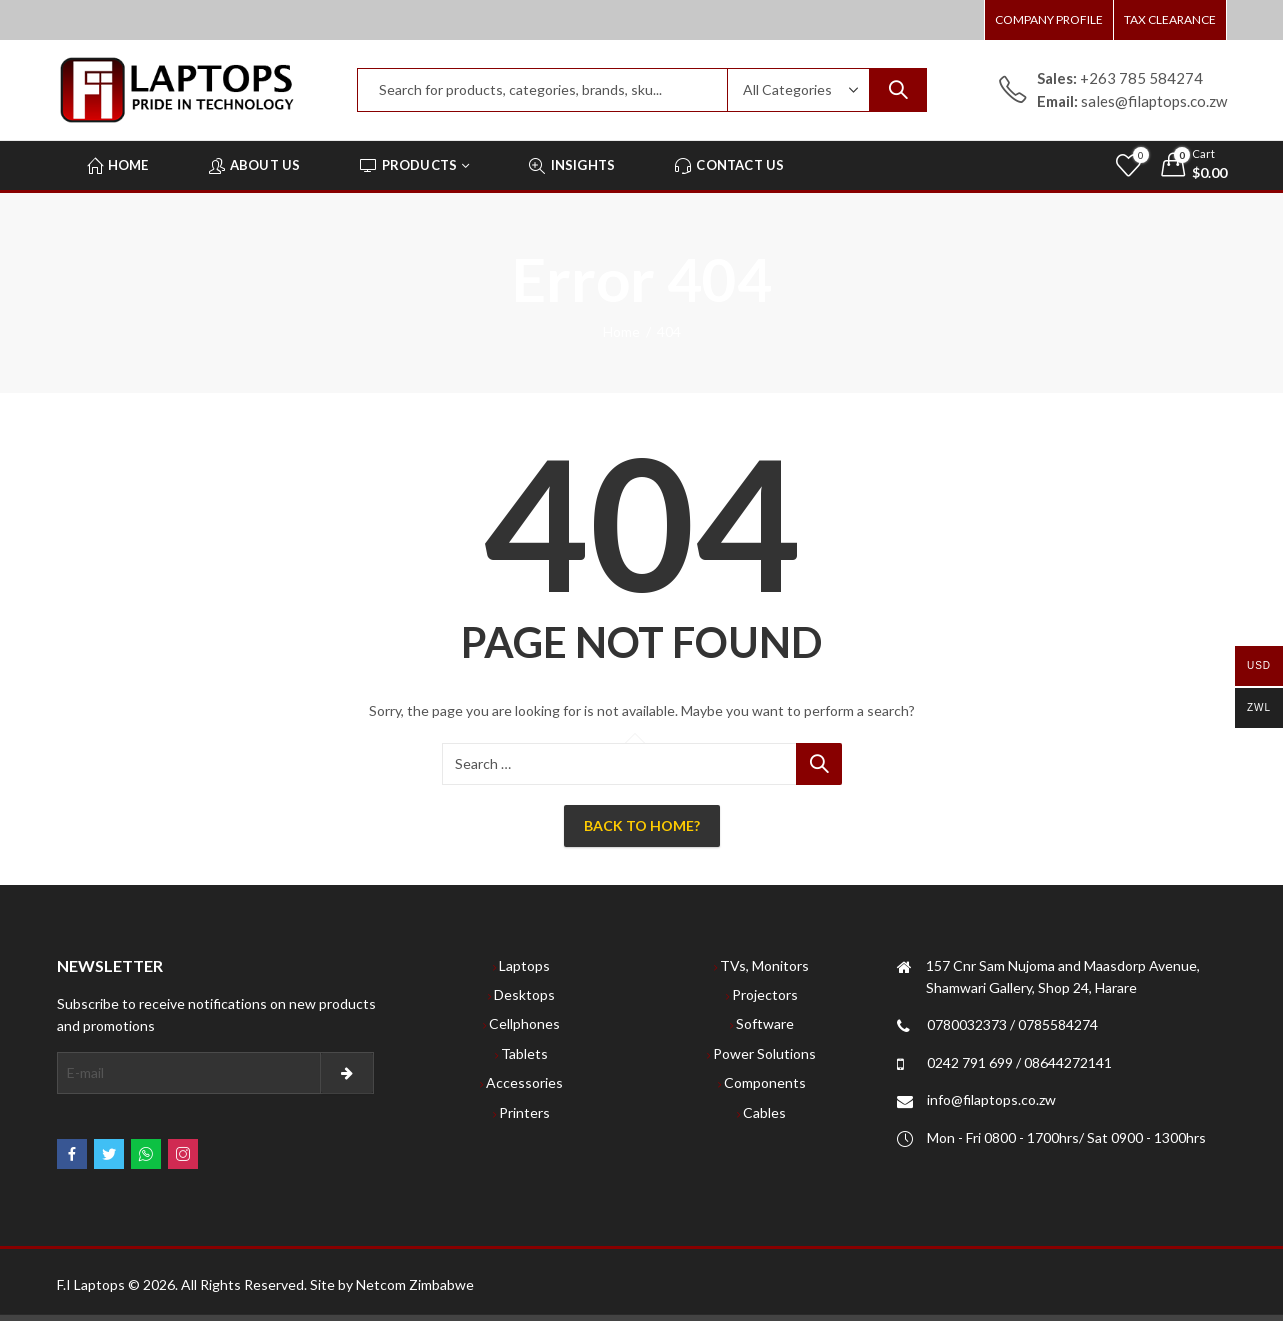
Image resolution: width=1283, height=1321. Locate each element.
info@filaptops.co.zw (991, 1099)
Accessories (524, 1082)
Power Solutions (764, 1053)
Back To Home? (642, 825)
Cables (764, 1112)
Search (898, 90)
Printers (524, 1112)
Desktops (524, 994)
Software (765, 1023)
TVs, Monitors (764, 965)
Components (765, 1082)
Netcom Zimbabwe (415, 1284)
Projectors (765, 994)
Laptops (524, 965)
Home (621, 331)
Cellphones (524, 1023)
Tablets (524, 1053)
